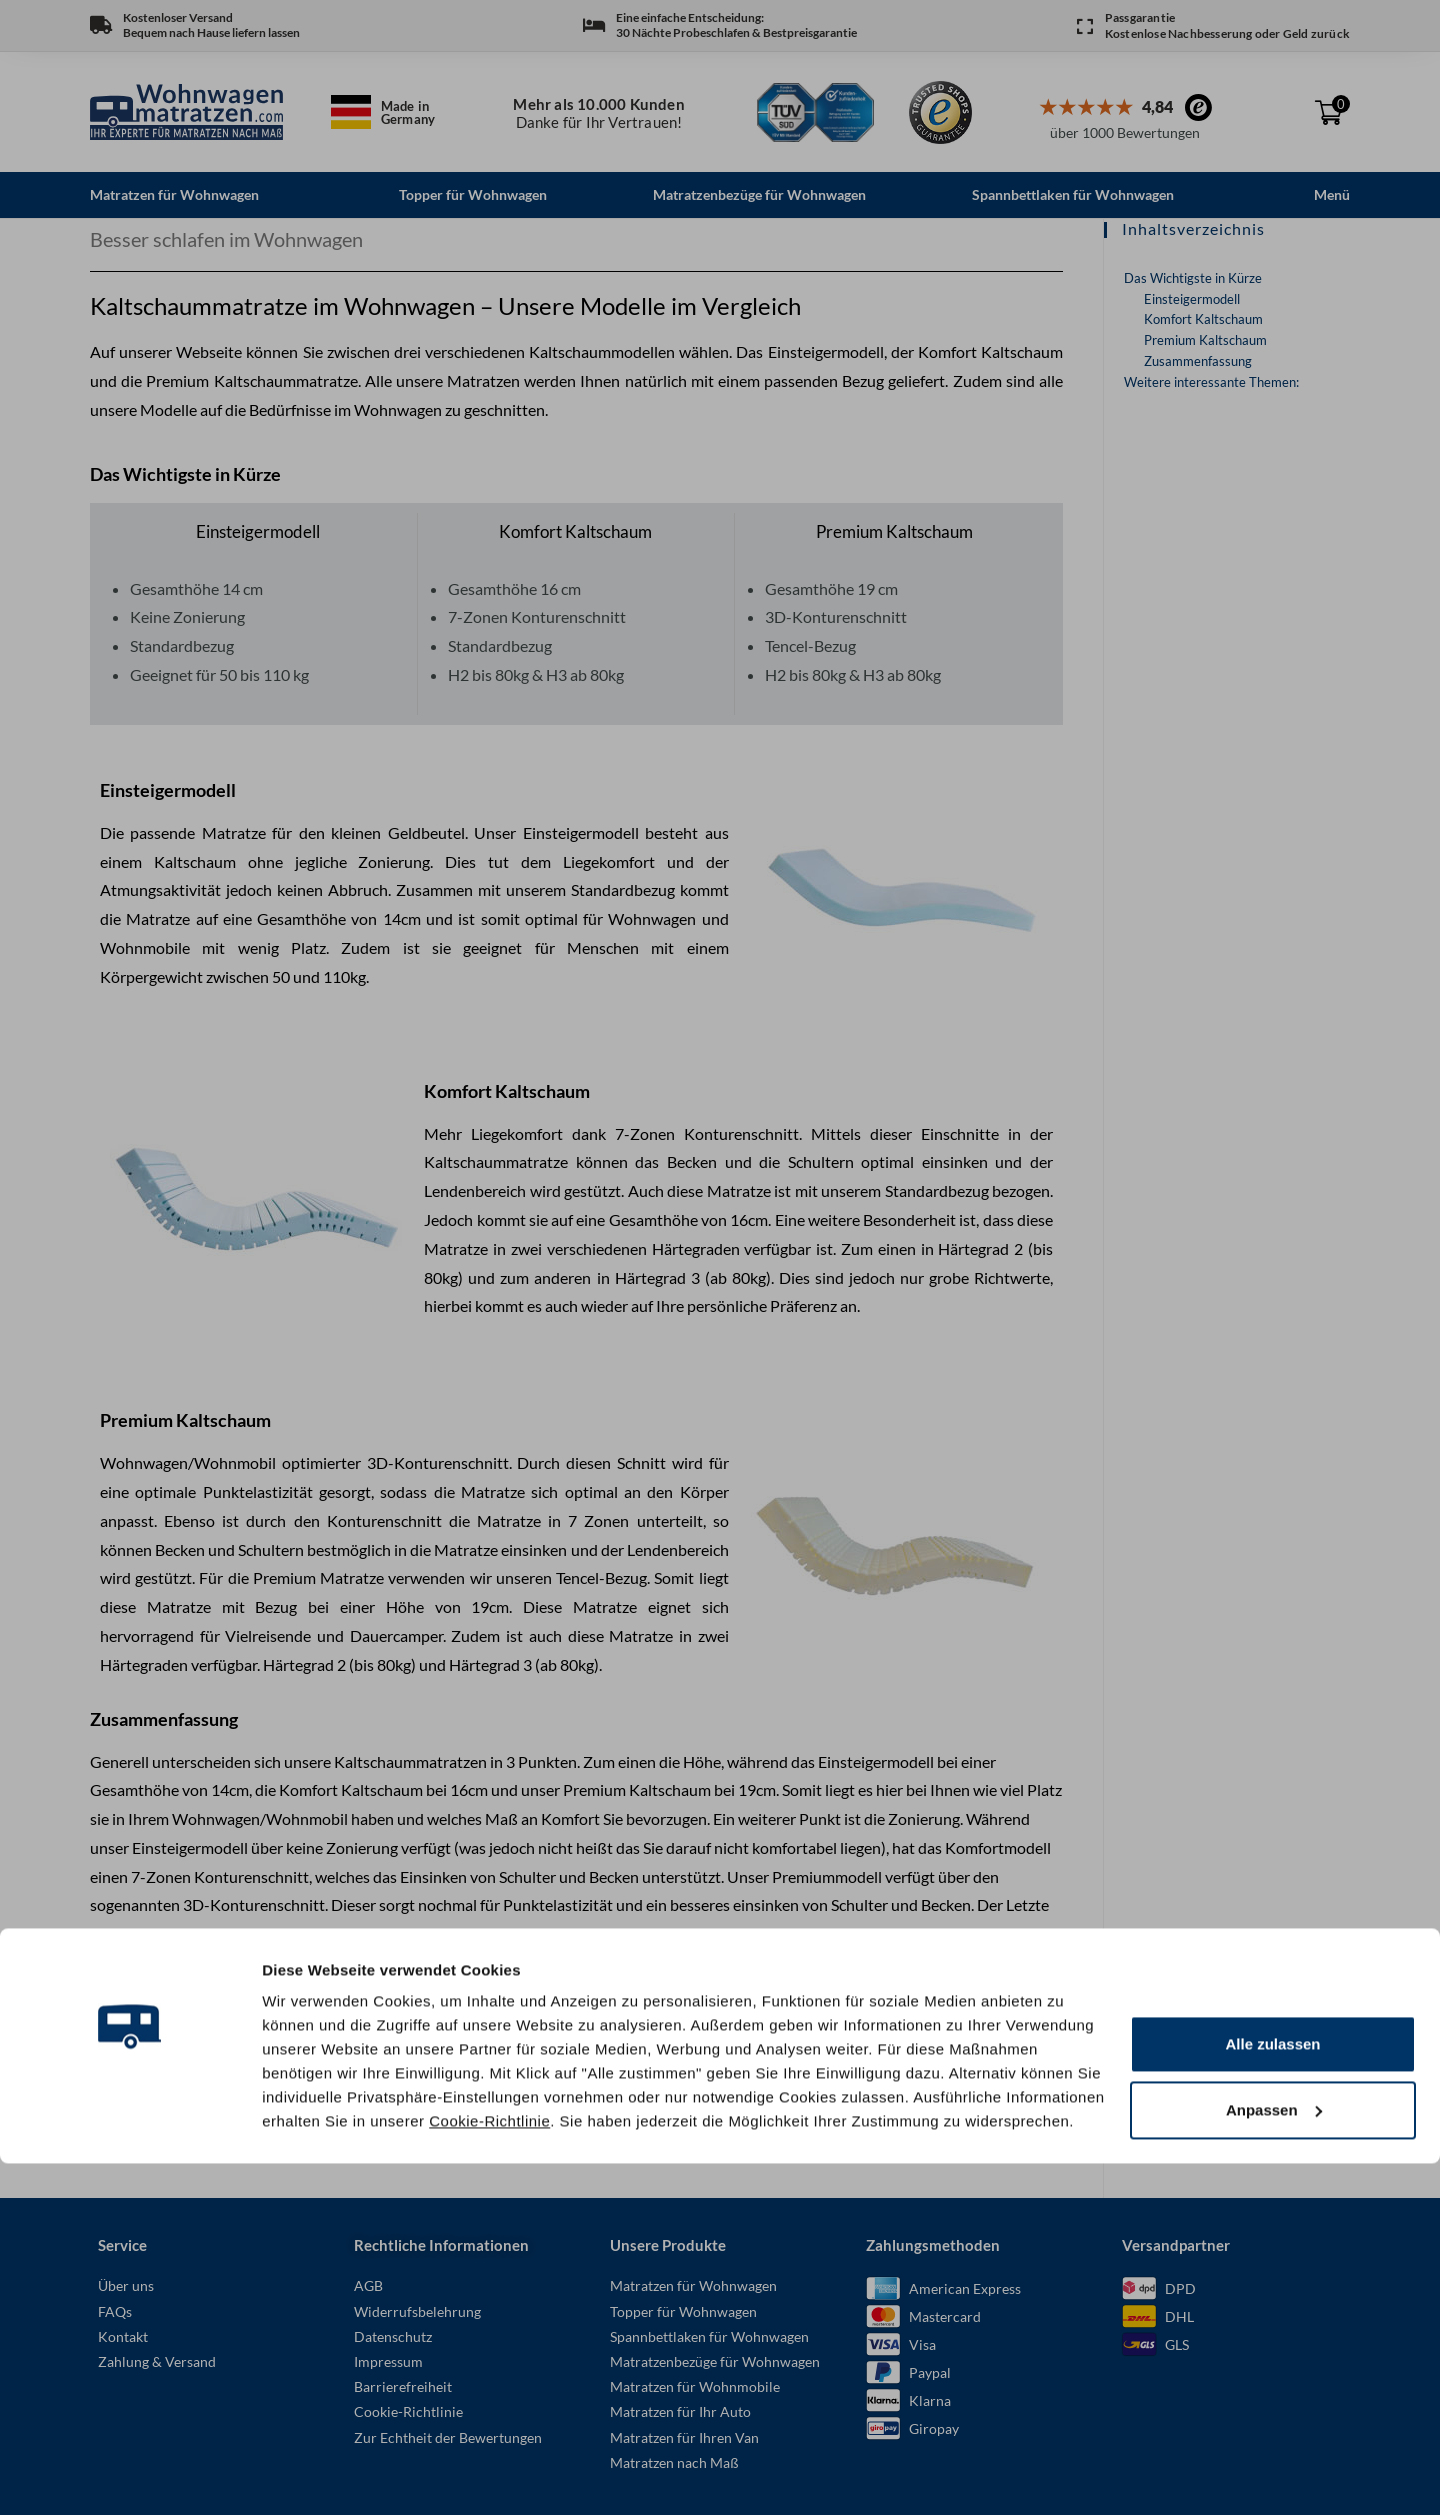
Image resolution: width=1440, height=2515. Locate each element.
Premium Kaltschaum (1205, 339)
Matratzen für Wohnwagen (174, 194)
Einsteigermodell (1192, 298)
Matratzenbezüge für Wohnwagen (759, 194)
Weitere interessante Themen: (1211, 381)
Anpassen (1274, 2461)
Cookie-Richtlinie (489, 2472)
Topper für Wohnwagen (473, 194)
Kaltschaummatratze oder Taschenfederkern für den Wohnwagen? (316, 2132)
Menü (1332, 194)
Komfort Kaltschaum (1203, 318)
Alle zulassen (1272, 2396)
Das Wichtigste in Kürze (1193, 277)
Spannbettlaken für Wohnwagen (1073, 194)
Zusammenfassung (1198, 360)
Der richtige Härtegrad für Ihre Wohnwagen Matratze (273, 2103)
